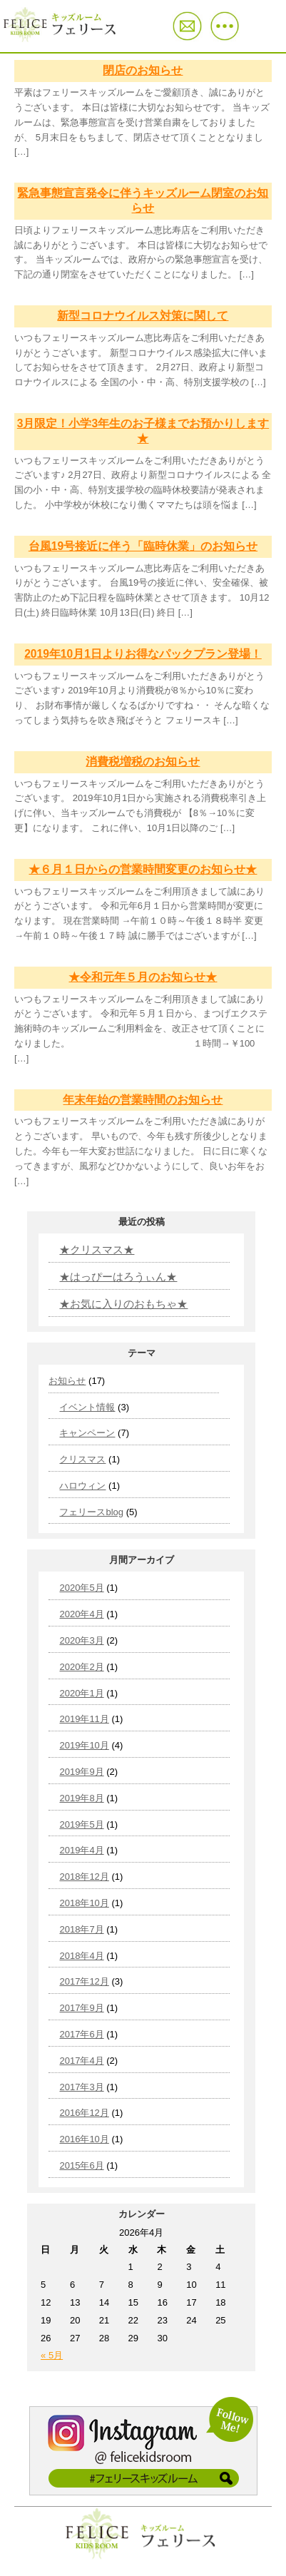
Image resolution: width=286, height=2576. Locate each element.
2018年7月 (81, 1929)
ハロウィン (82, 1485)
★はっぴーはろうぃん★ (118, 1277)
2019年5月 (81, 1824)
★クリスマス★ (96, 1249)
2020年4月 (81, 1614)
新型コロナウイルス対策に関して (142, 316)
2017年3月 (81, 2087)
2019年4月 (81, 1850)
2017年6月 (81, 2034)
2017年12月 (83, 1981)
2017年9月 (81, 2007)
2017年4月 (81, 2060)
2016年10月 (83, 2139)
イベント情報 (87, 1407)
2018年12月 (83, 1876)
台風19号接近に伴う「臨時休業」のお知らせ (143, 546)
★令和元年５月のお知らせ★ (142, 977)
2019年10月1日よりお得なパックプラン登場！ (143, 654)
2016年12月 (83, 2112)
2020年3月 (81, 1640)
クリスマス (82, 1459)
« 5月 (52, 2355)
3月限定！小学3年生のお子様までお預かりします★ (143, 430)
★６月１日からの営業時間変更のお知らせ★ (143, 869)
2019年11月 (83, 1719)
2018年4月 (81, 1955)
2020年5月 (81, 1587)
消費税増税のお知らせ (143, 761)
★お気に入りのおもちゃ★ (123, 1304)
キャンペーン (87, 1432)
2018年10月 (83, 1903)
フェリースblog (91, 1512)
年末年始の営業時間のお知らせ (143, 1100)
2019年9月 (81, 1771)
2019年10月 (83, 1745)
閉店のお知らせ (143, 70)
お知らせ (67, 1380)
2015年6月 (81, 2165)
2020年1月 (81, 1693)
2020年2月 (81, 1666)
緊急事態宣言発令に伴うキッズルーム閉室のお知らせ (142, 200)
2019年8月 (81, 1798)
